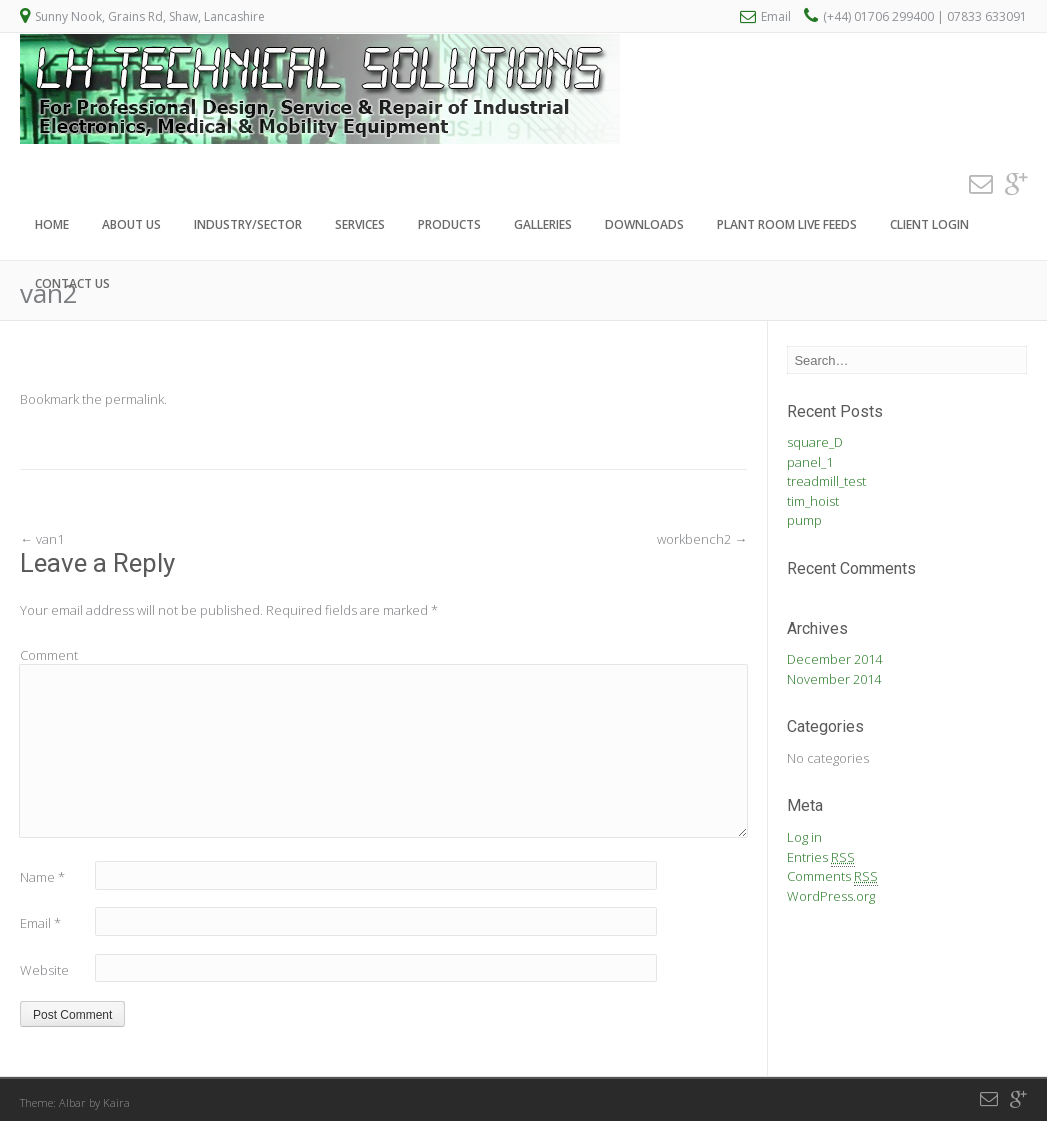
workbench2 (702, 539)
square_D (815, 442)
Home (52, 224)
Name (42, 877)
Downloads (644, 224)
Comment (49, 655)
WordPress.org (831, 896)
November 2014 (834, 679)
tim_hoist (813, 501)
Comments (832, 876)
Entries (821, 857)
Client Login (929, 224)
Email (776, 16)
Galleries (543, 224)
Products (449, 224)
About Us (131, 224)
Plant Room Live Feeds (787, 224)
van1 (42, 539)
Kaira (116, 1102)
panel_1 (810, 462)
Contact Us (72, 283)
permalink (134, 399)
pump (804, 520)
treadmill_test (826, 481)
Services (360, 224)
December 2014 (834, 659)
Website (44, 970)
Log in (804, 837)
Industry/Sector (248, 224)
